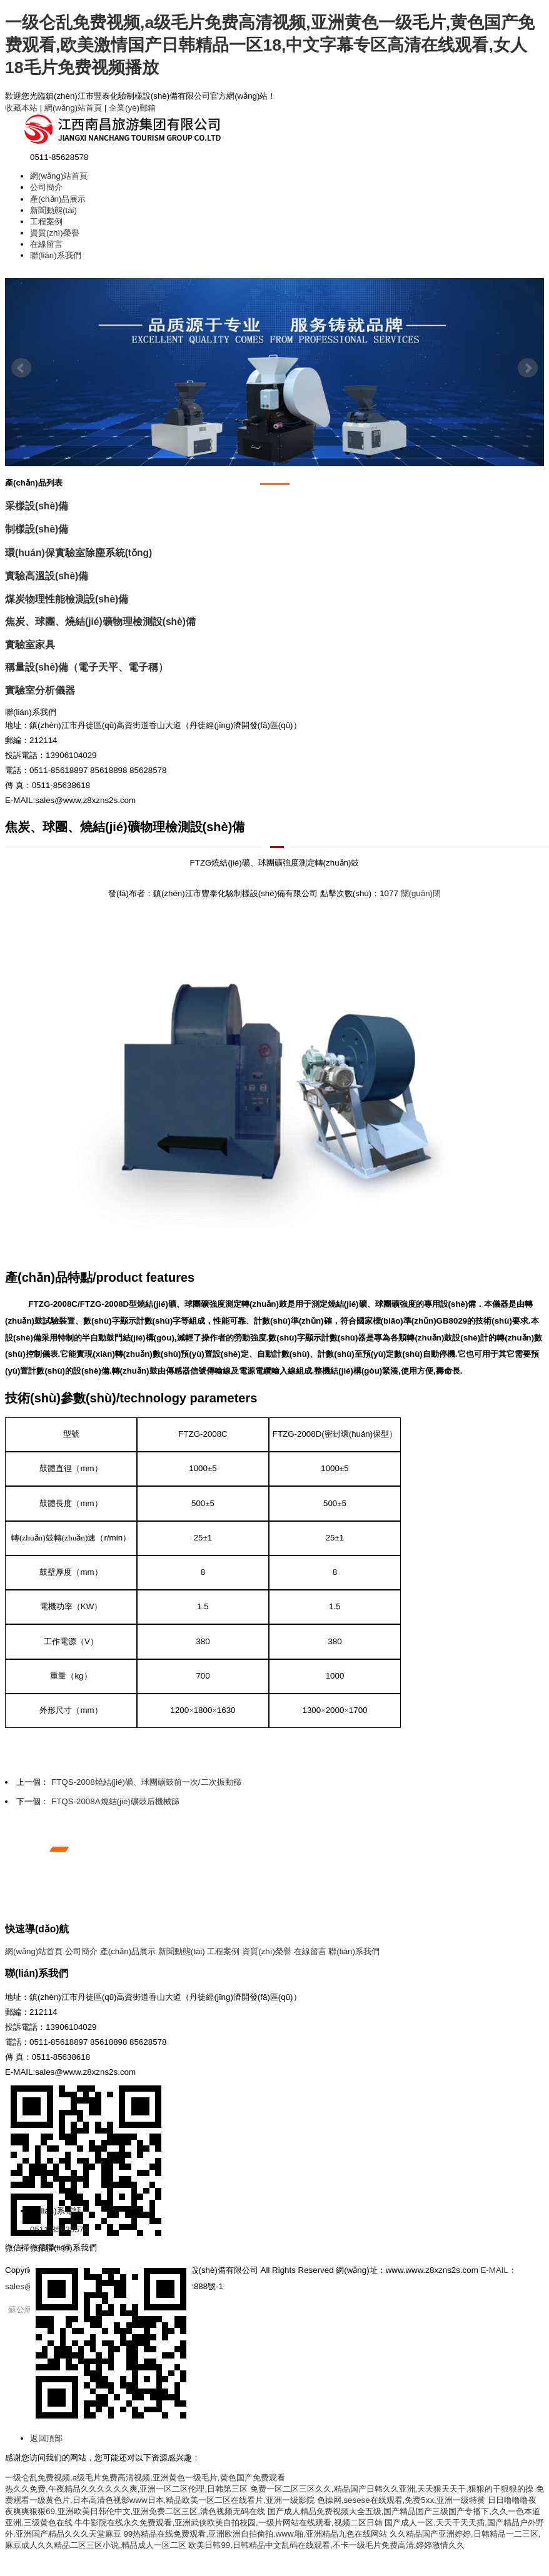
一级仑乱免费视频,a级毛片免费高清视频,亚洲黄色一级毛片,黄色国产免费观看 (145, 2477)
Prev (21, 368)
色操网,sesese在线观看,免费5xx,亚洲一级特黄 (401, 2500)
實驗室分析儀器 (40, 690)
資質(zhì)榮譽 (54, 232)
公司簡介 (46, 187)
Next (528, 368)
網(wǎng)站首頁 (73, 107)
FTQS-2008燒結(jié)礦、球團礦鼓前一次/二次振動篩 (146, 1782)
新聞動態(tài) (53, 210)
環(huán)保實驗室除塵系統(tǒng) (78, 552)
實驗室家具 (30, 644)
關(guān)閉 (421, 893)
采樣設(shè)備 (36, 506)
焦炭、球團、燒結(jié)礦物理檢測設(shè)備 (100, 621)
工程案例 (46, 221)
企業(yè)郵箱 (132, 107)
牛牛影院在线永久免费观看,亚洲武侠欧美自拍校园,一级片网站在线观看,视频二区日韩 (228, 2522)
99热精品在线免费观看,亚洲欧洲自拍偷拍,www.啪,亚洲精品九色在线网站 (255, 2534)
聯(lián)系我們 (55, 255)
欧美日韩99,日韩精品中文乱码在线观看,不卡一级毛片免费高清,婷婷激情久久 (326, 2545)
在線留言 (46, 244)
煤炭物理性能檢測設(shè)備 (66, 599)
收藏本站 (21, 107)
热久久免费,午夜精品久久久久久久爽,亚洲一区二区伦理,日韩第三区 (126, 2489)
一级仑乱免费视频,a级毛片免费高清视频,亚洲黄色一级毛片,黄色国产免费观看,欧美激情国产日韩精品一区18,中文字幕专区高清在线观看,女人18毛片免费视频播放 (270, 45)
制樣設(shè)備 (36, 529)
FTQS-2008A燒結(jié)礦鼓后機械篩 (115, 1801)
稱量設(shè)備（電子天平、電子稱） (86, 667)
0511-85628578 (59, 2229)
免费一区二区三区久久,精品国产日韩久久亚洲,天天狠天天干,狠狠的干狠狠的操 (391, 2489)
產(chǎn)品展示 (58, 199)
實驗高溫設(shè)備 (46, 576)
